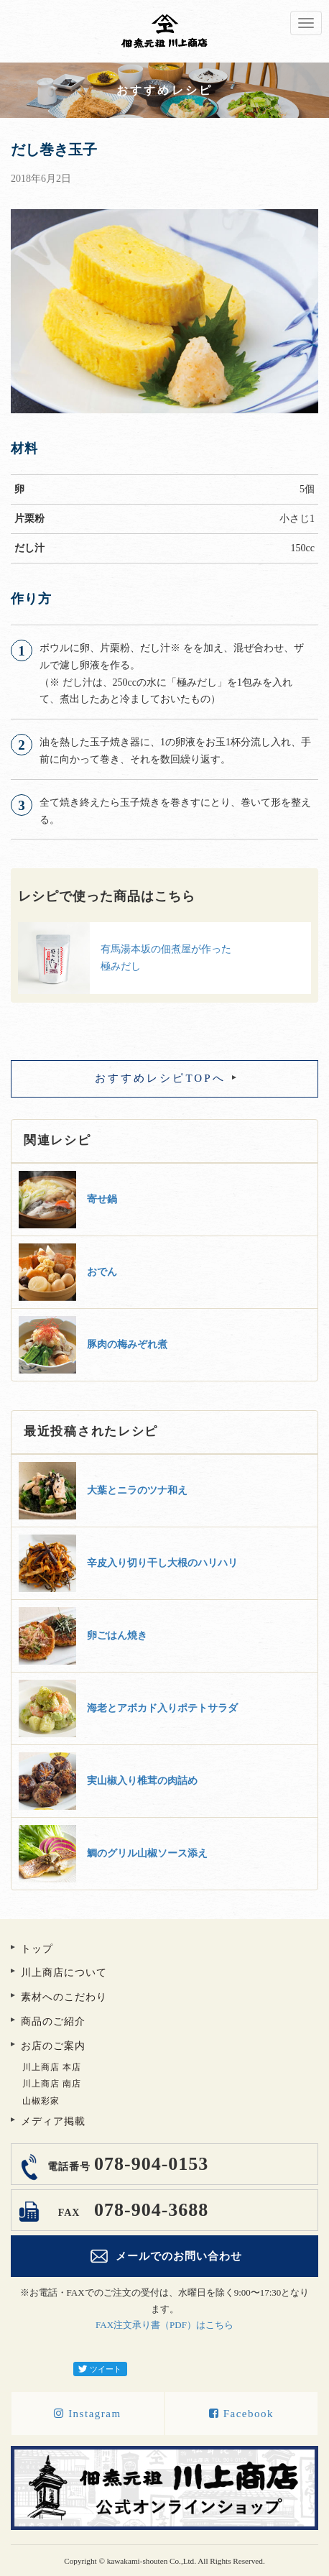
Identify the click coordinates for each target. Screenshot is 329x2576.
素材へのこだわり (64, 1997)
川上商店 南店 (51, 2084)
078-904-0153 (126, 2163)
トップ (37, 1949)
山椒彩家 (41, 2101)
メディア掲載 (53, 2121)
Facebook (241, 2413)
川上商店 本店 (51, 2067)
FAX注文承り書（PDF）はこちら (164, 2324)
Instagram (87, 2413)
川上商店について (64, 1972)
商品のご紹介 (53, 2021)
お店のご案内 (53, 2046)
